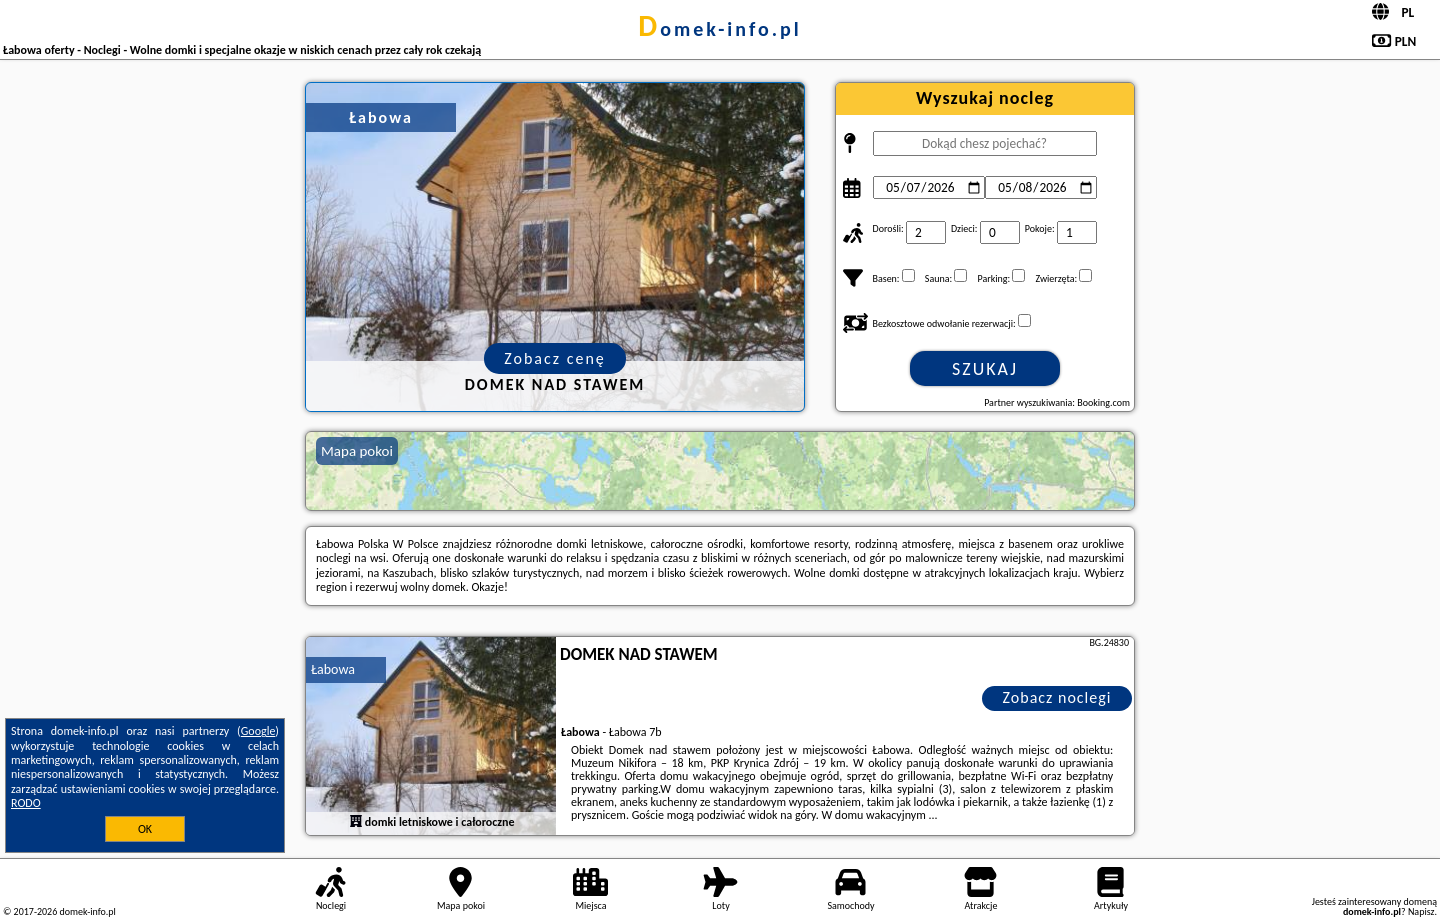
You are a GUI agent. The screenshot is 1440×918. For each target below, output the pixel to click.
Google (258, 731)
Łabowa (333, 669)
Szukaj (985, 369)
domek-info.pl (719, 29)
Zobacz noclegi (1057, 697)
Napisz (1421, 911)
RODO (26, 803)
